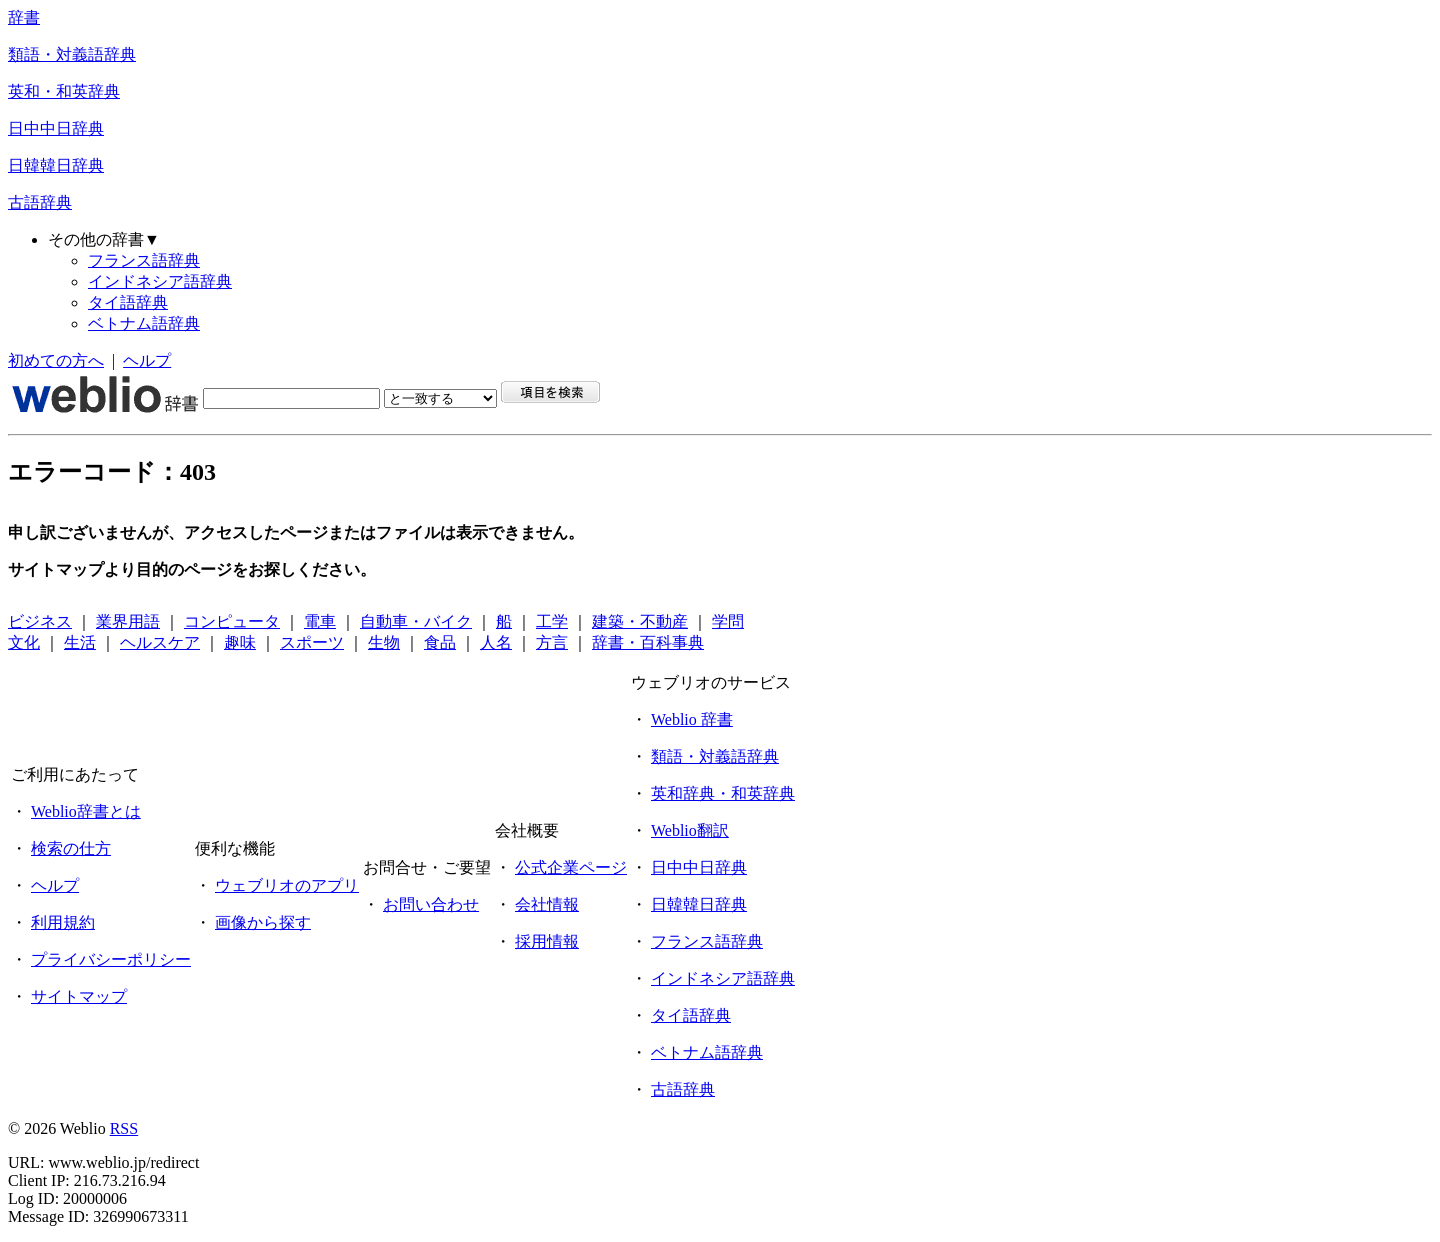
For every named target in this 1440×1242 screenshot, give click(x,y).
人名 (496, 642)
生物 (384, 642)
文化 (24, 642)
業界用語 (128, 621)
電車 (320, 621)
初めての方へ (56, 360)
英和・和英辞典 (64, 91)
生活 (80, 642)
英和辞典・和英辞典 (723, 793)
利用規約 (63, 922)
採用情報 (547, 941)
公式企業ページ (571, 867)
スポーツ (312, 642)
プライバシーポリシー (111, 959)
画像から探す (263, 922)
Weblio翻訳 (690, 830)
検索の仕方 (71, 848)
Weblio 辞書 (692, 719)
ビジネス (40, 621)
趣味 (240, 642)
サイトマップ (79, 996)
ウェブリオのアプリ (287, 885)
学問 (728, 621)
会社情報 (547, 904)
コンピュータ (232, 621)
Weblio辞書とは (86, 811)
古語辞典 (40, 202)
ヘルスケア (160, 642)
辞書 (24, 17)
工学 (552, 621)
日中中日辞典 (56, 128)
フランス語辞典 (144, 260)
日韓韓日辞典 (56, 165)
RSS (124, 1128)
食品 (440, 642)
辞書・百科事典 (648, 642)
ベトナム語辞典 (144, 323)
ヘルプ (147, 360)
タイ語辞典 (128, 302)
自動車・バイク (416, 621)
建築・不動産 (640, 621)
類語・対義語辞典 (72, 54)
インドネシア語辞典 (160, 281)
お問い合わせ (431, 904)
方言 (552, 642)
